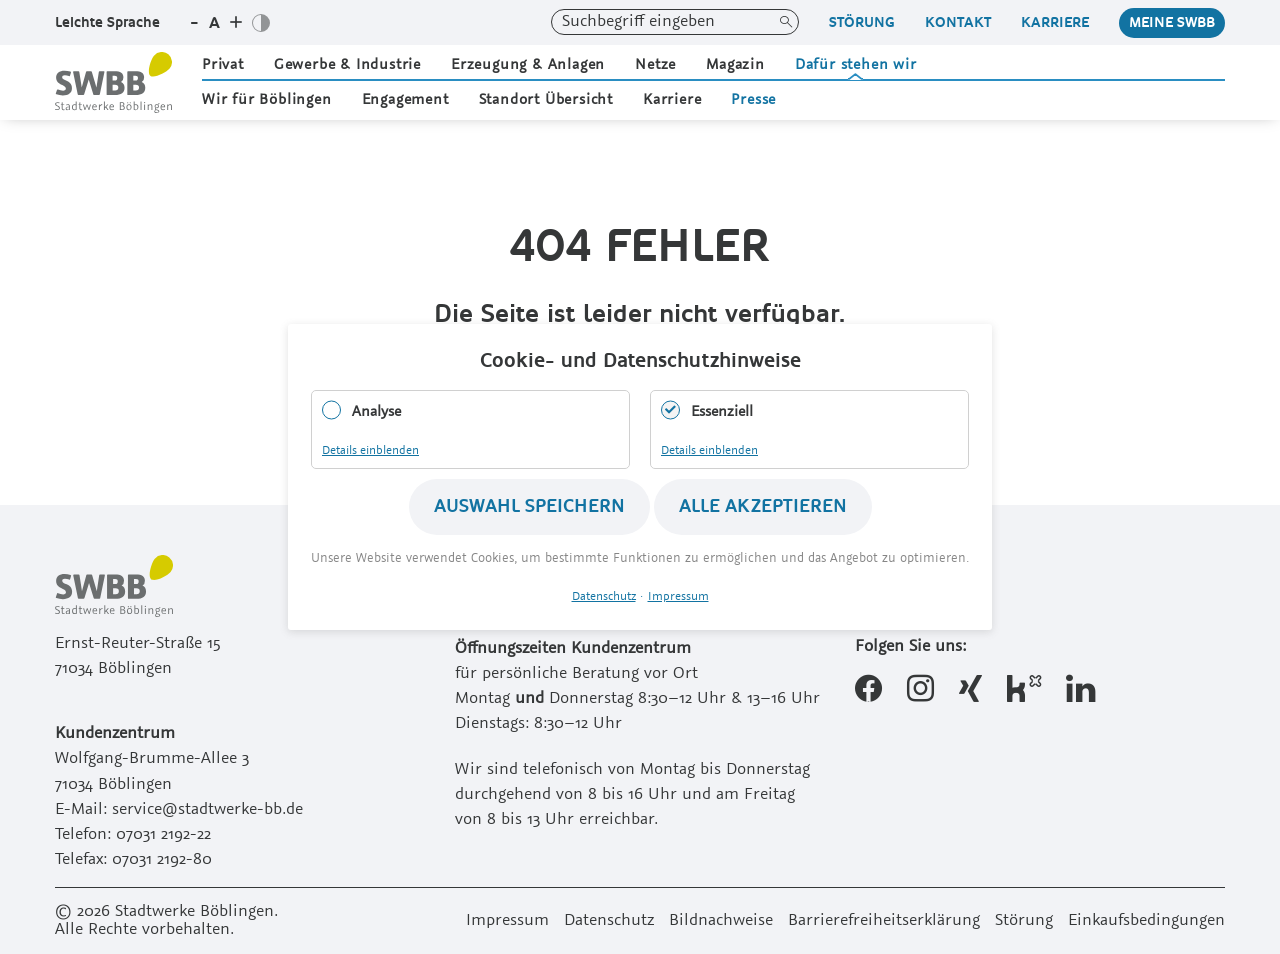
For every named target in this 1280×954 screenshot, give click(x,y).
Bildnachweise (721, 921)
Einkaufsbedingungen (1146, 921)
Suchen (786, 22)
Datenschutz (609, 921)
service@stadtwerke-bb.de (207, 810)
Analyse (376, 412)
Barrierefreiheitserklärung (884, 921)
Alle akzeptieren (763, 506)
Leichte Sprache (107, 22)
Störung (862, 22)
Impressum (507, 921)
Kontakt (958, 22)
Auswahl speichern (529, 506)
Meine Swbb (1172, 22)
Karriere (1055, 22)
